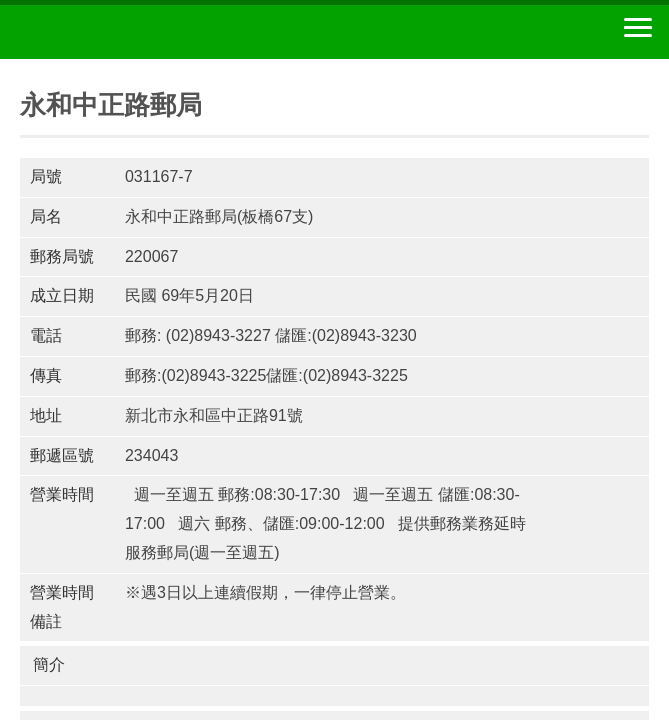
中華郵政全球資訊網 (125, 32)
